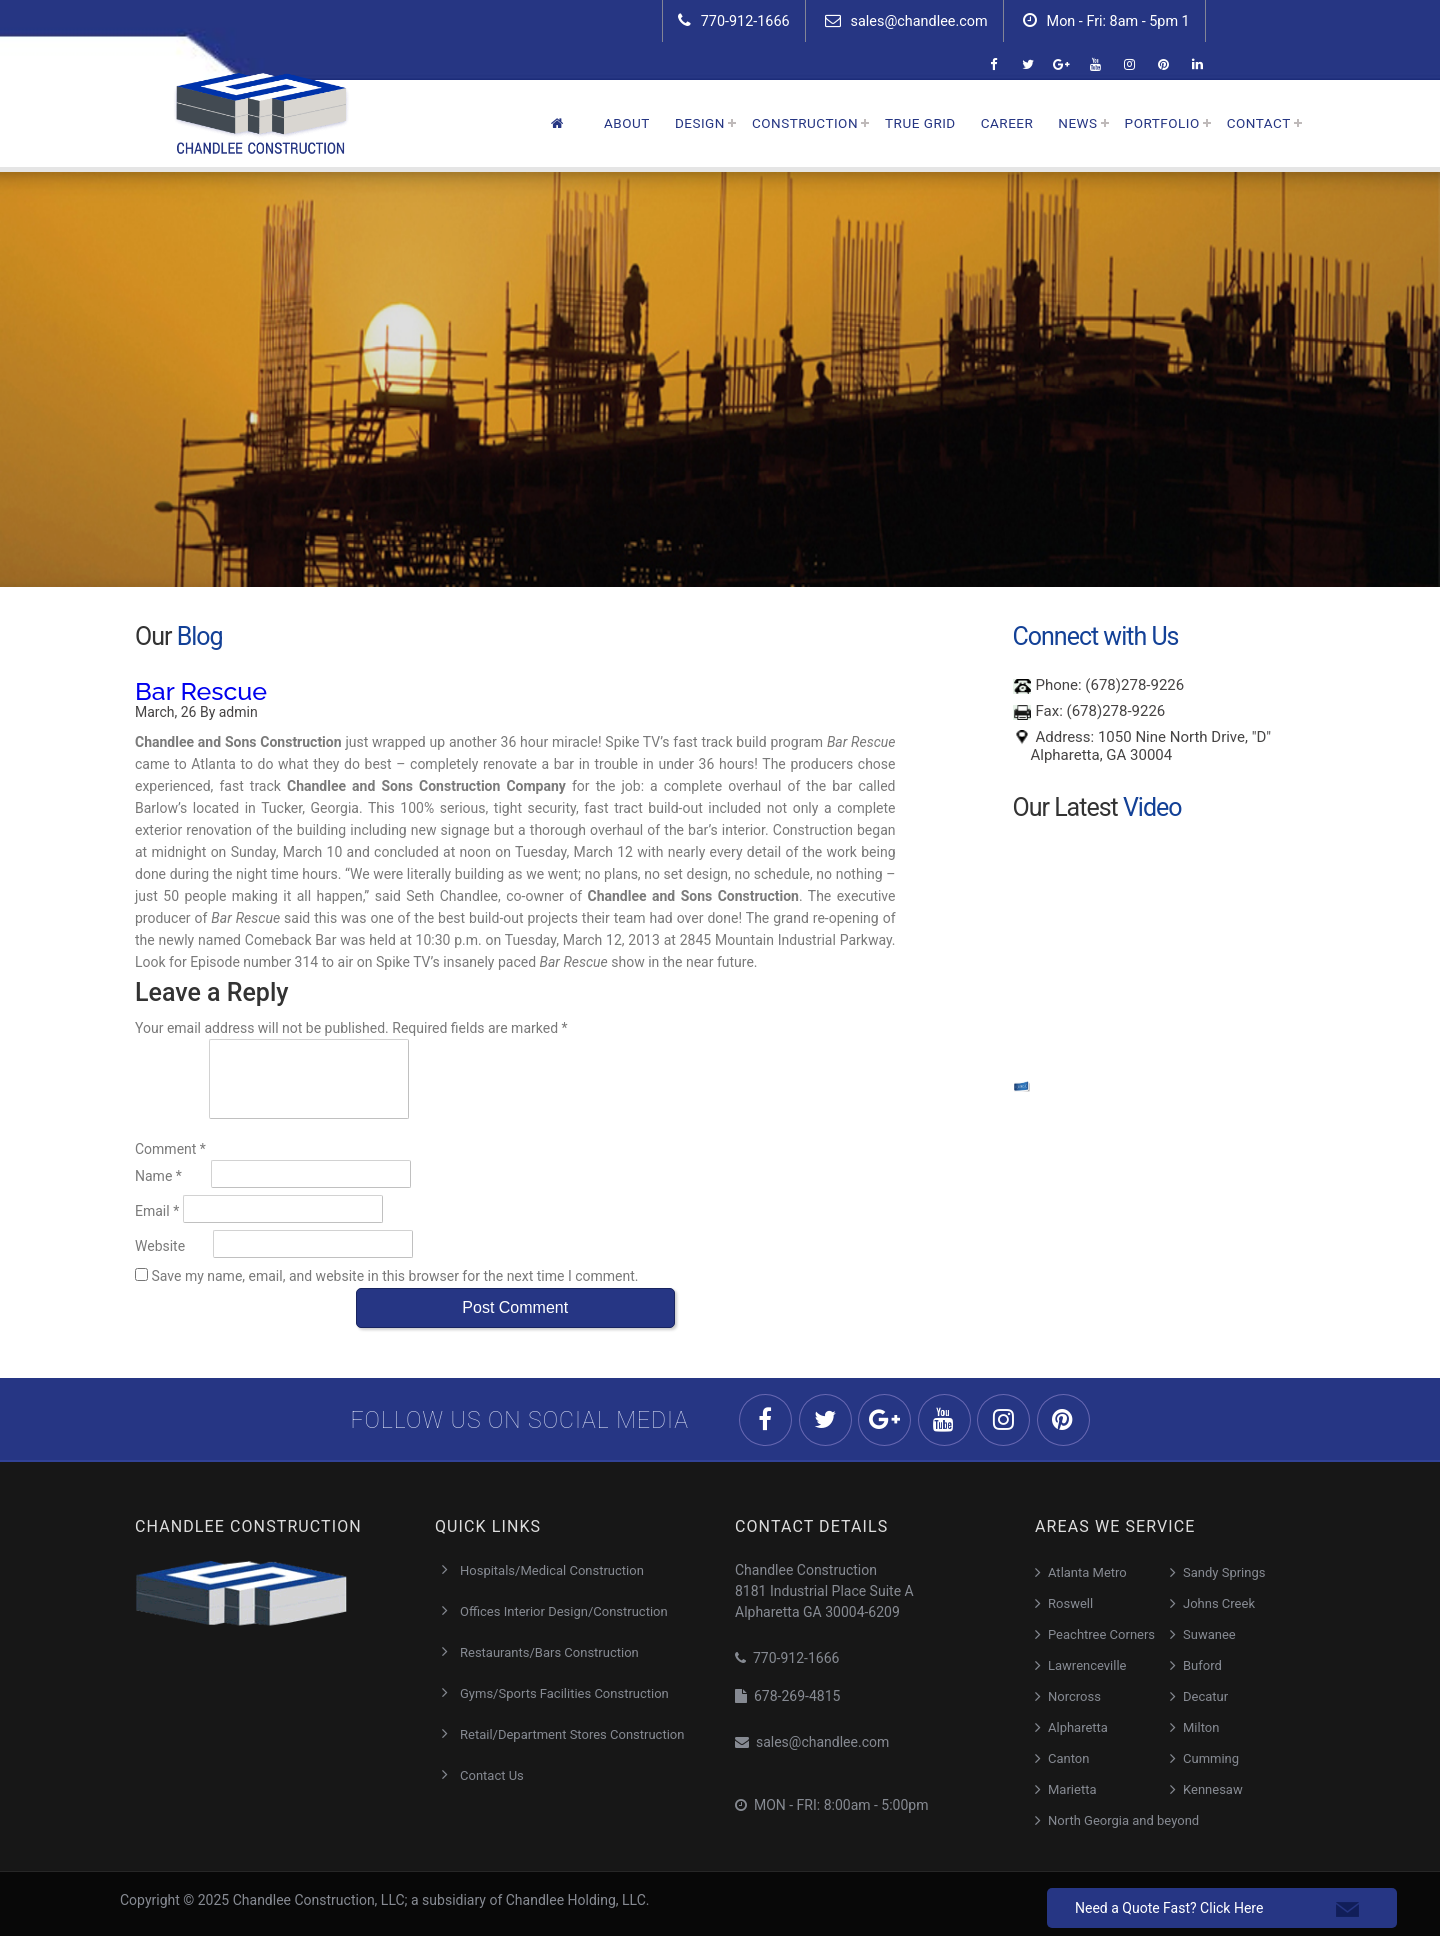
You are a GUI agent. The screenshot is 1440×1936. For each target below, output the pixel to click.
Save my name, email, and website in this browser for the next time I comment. (394, 1276)
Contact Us (492, 1775)
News (1077, 123)
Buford (1202, 1665)
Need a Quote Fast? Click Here (1169, 1908)
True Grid (920, 123)
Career (1007, 123)
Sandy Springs (1224, 1572)
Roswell (1070, 1603)
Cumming (1211, 1758)
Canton (1068, 1758)
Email (157, 1211)
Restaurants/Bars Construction (549, 1652)
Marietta (1072, 1789)
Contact (1259, 123)
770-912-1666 (734, 21)
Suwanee (1209, 1634)
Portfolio (1162, 123)
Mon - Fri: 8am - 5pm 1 (1106, 21)
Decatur (1205, 1696)
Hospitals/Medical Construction (552, 1570)
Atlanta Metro (1087, 1572)
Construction (805, 123)
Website (160, 1246)
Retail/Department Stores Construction (572, 1734)
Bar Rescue (201, 691)
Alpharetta (1078, 1727)
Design (700, 123)
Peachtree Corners (1101, 1634)
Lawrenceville (1087, 1665)
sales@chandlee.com (906, 21)
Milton (1201, 1727)
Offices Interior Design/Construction (564, 1611)
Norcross (1074, 1696)
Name (158, 1176)
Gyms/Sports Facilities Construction (564, 1693)
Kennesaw (1213, 1789)
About (627, 123)
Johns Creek (1219, 1603)
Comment (170, 1149)
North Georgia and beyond (1123, 1820)
